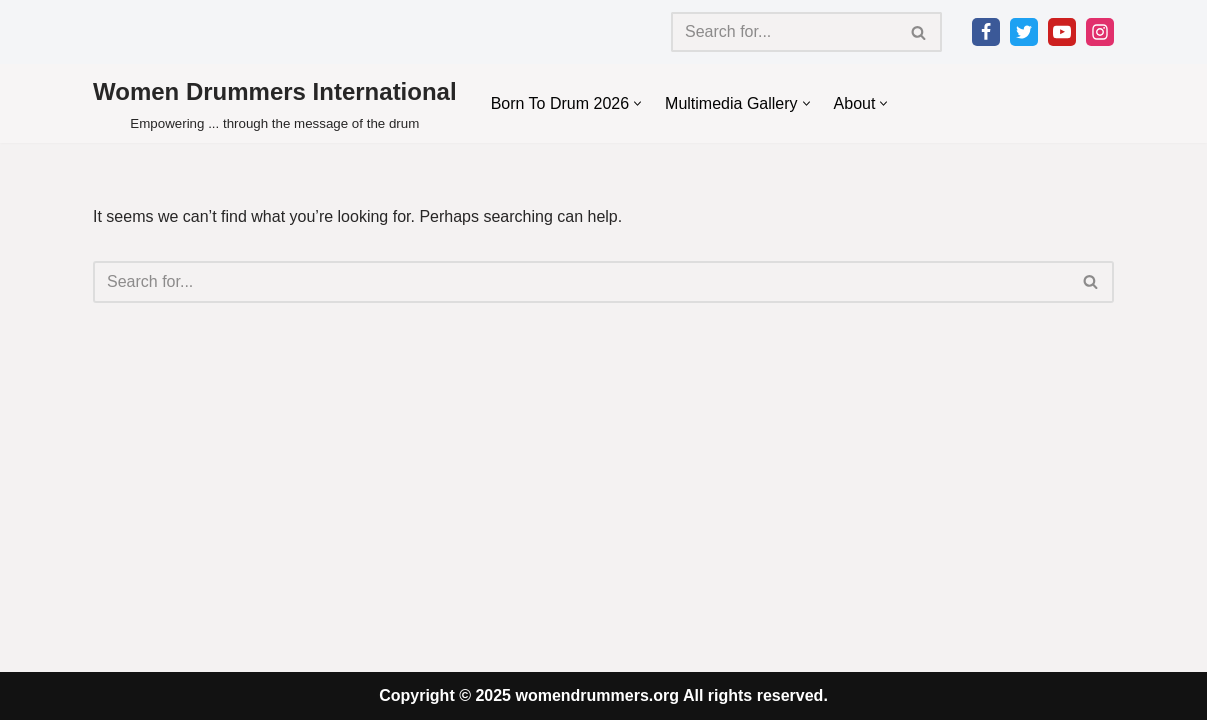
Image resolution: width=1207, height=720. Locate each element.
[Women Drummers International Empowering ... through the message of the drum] (275, 103)
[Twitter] (1024, 32)
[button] (637, 103)
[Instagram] (1100, 32)
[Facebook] (986, 32)
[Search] (784, 32)
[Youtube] (1062, 32)
